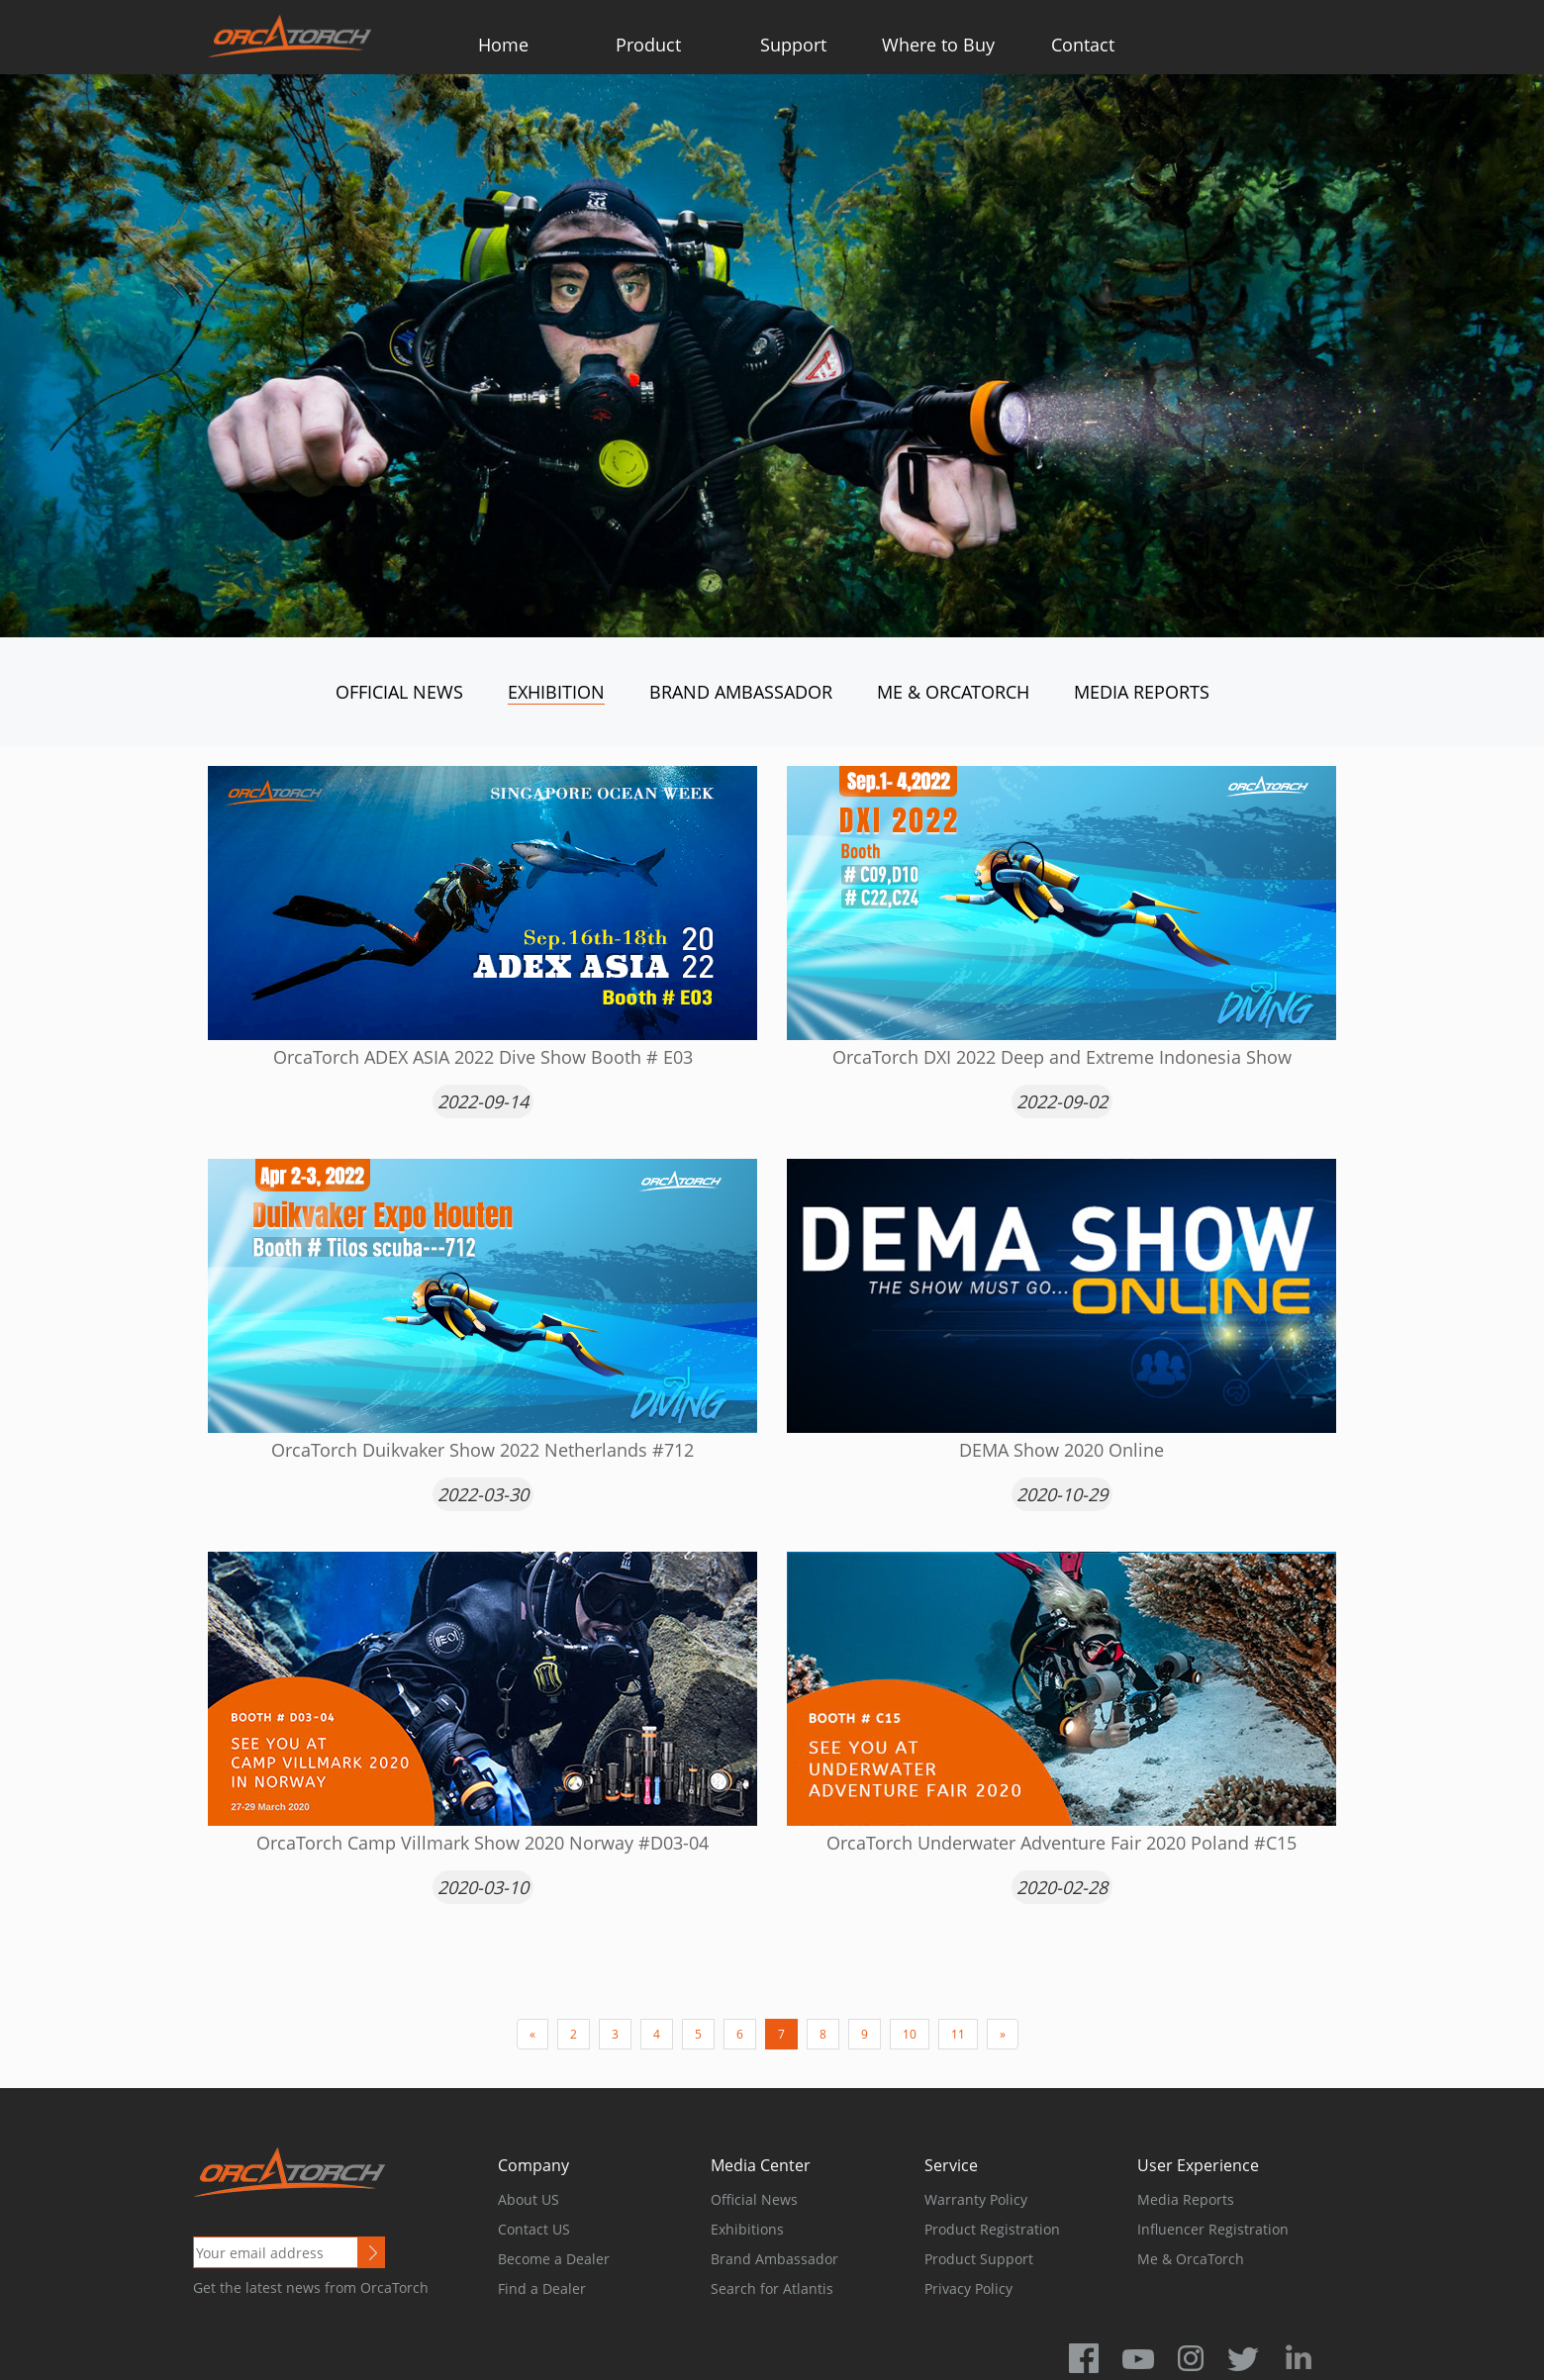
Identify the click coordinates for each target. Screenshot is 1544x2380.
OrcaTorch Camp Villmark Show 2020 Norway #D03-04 (482, 1843)
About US (528, 2199)
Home (503, 44)
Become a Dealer (554, 2258)
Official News (399, 692)
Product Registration (992, 2229)
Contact (1082, 44)
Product (648, 44)
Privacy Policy (968, 2288)
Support (793, 44)
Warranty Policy (975, 2199)
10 (910, 2034)
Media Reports (1141, 692)
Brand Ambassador (740, 692)
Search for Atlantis (772, 2288)
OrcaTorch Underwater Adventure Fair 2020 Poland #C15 (1061, 1843)
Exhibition (556, 692)
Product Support (978, 2258)
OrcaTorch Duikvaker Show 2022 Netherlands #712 (482, 1450)
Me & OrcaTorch (953, 692)
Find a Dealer (542, 2288)
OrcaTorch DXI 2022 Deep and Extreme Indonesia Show (1062, 1057)
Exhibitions (747, 2229)
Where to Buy (938, 44)
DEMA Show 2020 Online (1061, 1450)
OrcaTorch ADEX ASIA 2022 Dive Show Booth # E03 (483, 1057)
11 (958, 2034)
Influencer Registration (1213, 2229)
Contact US (534, 2229)
